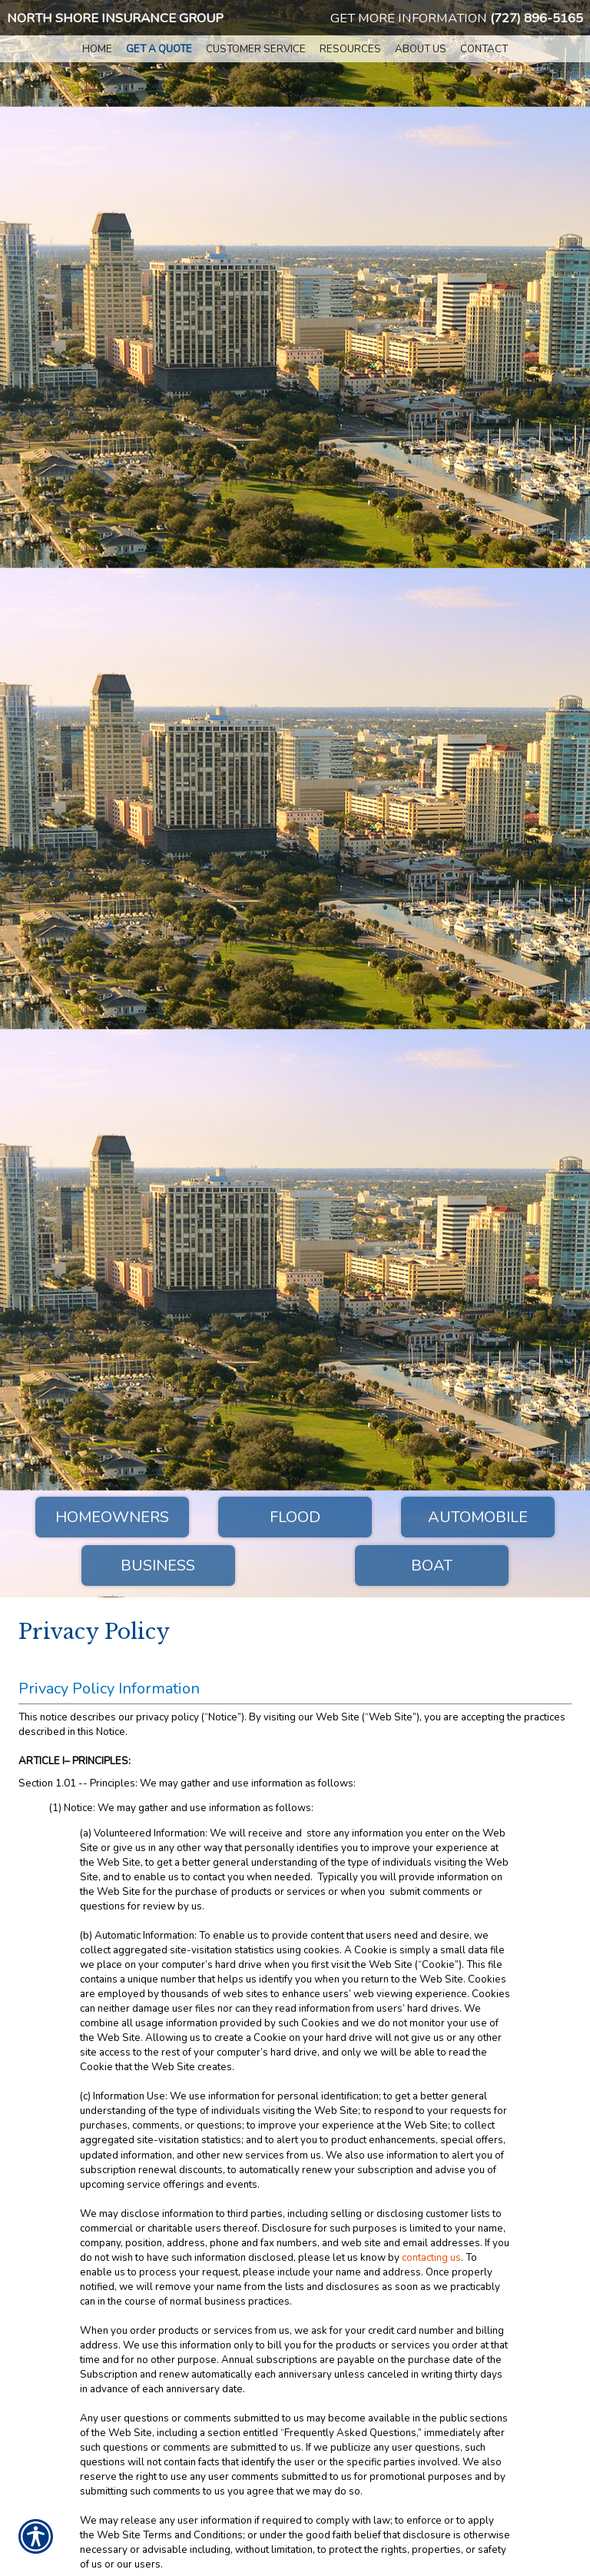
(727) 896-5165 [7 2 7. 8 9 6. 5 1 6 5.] (536, 18)
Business (158, 1565)
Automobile (478, 1517)
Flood (295, 1517)
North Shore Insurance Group (115, 18)
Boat (431, 1565)
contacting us (431, 2258)
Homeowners (112, 1517)
